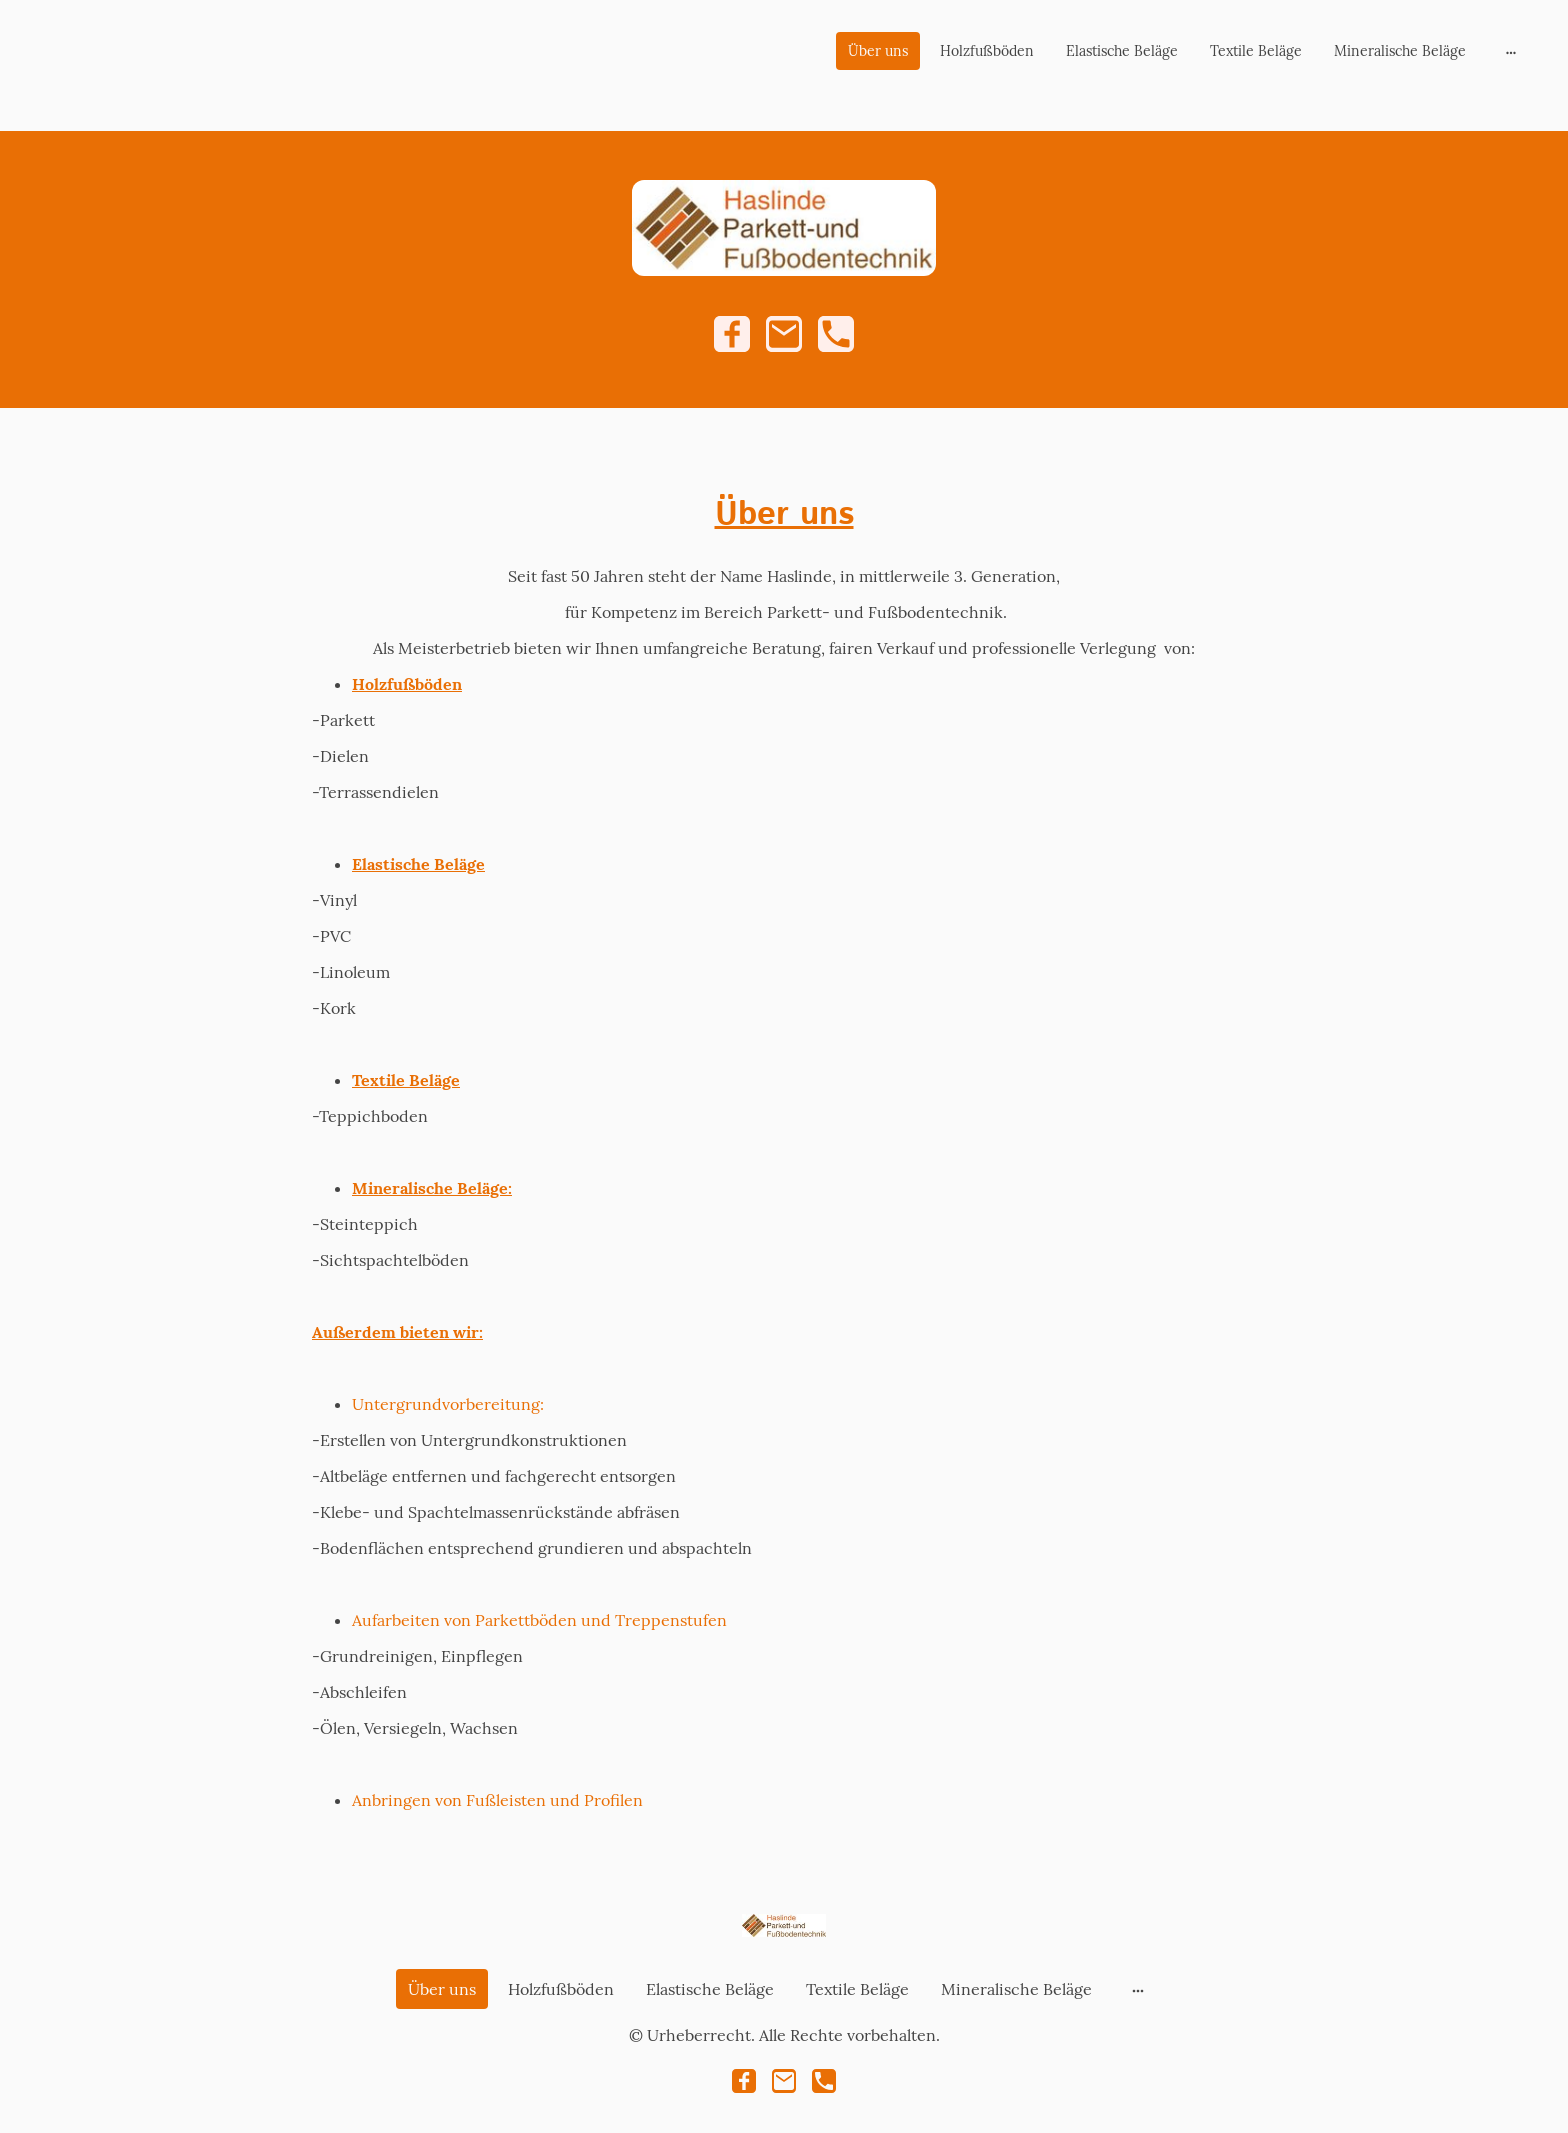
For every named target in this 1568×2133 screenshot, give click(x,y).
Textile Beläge (1256, 51)
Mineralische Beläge (1400, 51)
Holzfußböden (987, 51)
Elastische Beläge (1122, 51)
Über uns (878, 51)
